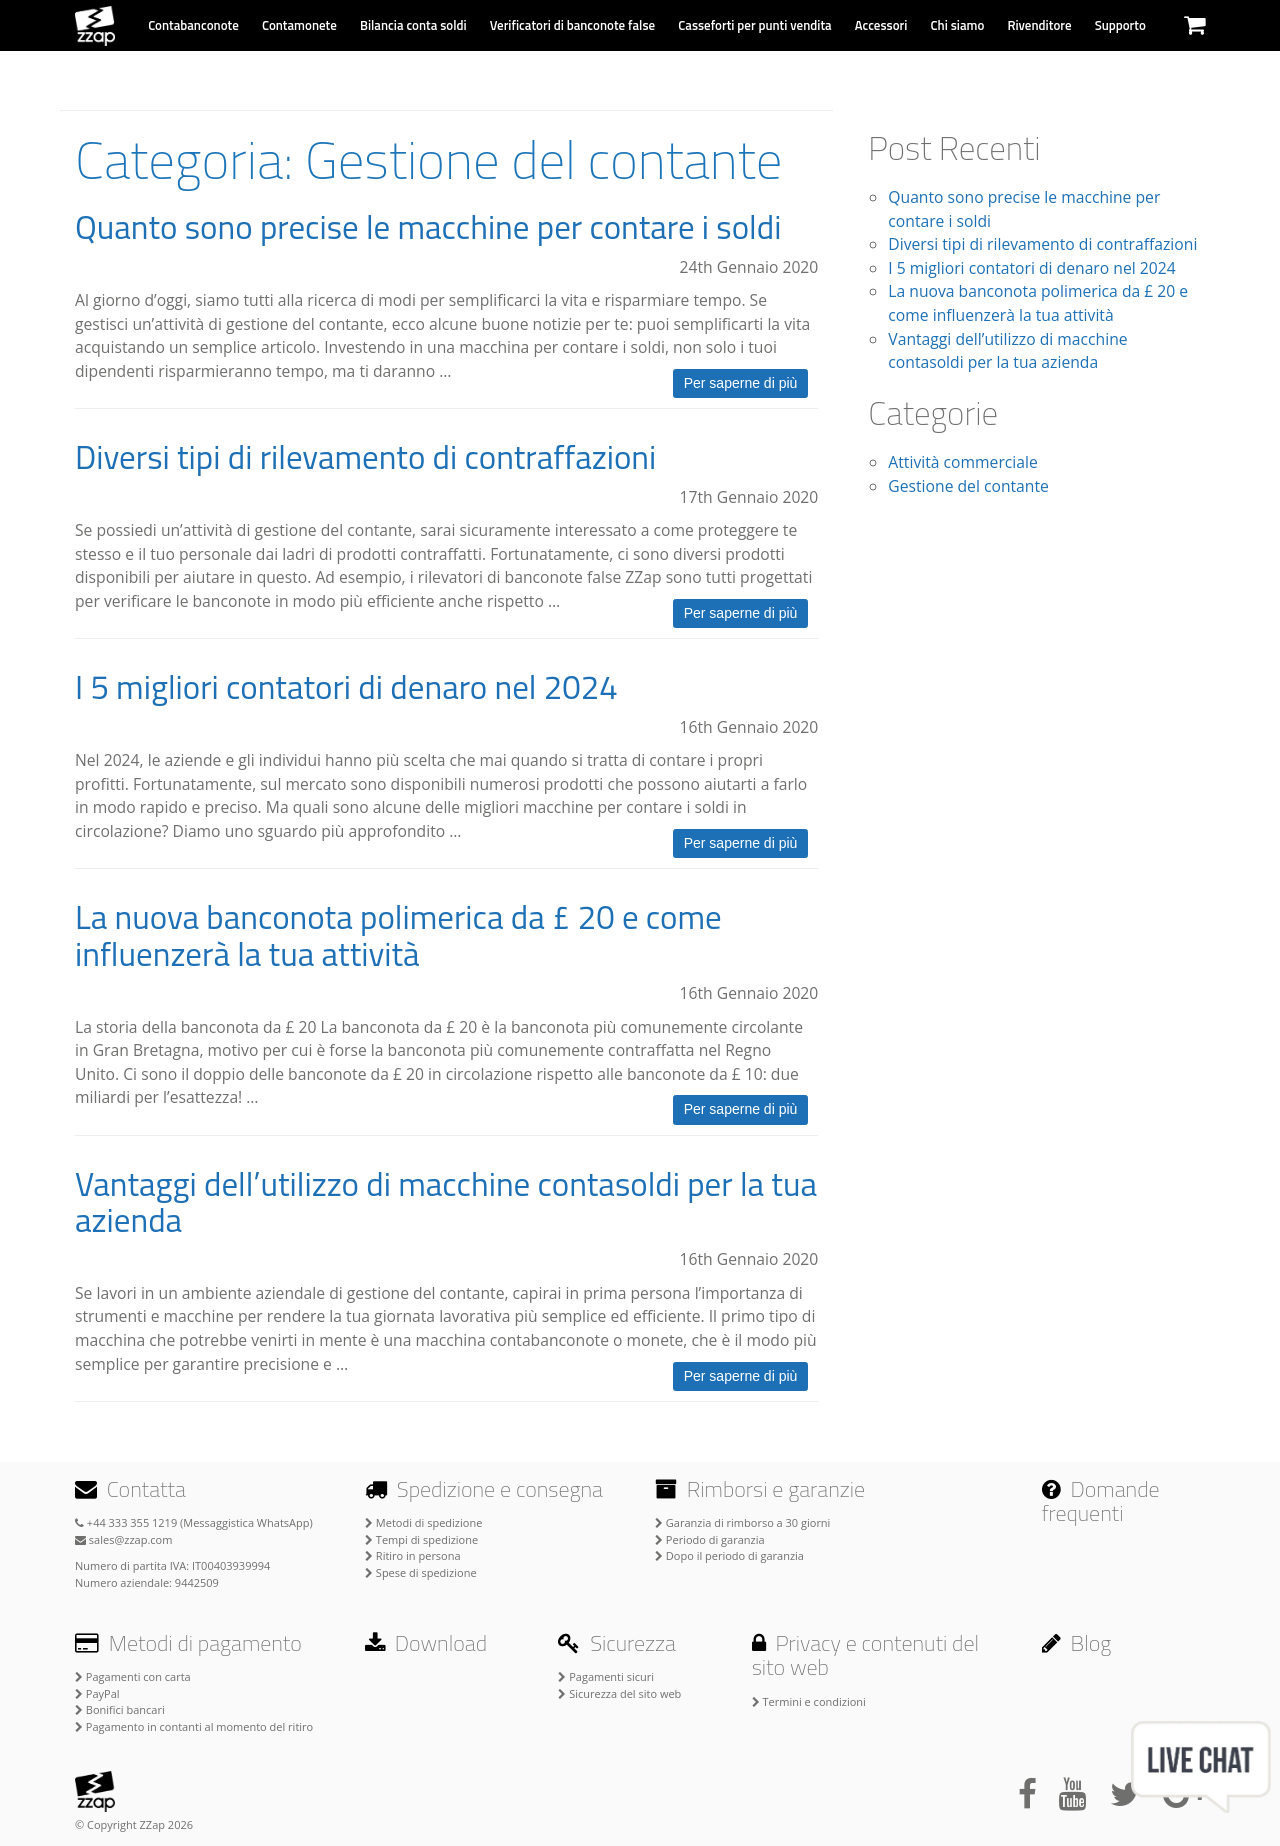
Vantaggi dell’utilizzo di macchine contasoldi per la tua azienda (446, 1202)
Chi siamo (958, 25)
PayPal (97, 1693)
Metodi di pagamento (188, 1643)
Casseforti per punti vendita (754, 25)
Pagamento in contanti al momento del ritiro (194, 1726)
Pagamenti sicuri (606, 1676)
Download (426, 1643)
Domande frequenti (1101, 1501)
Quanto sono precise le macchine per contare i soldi (428, 227)
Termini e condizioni (809, 1701)
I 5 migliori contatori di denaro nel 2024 (346, 687)
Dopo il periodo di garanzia (729, 1555)
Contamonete (299, 25)
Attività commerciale (962, 462)
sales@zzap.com (123, 1539)
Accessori (881, 25)
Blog (1077, 1643)
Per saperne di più (741, 383)
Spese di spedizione (421, 1572)
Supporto (1120, 25)
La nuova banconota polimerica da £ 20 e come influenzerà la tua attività (398, 935)
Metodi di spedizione (423, 1522)
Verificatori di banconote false (572, 25)
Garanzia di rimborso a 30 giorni (742, 1522)
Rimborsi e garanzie (760, 1489)
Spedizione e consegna (484, 1489)
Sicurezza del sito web (619, 1693)
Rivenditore (1039, 25)
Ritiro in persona (413, 1555)
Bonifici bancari (120, 1709)
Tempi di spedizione (421, 1539)
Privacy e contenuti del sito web (865, 1655)
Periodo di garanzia (710, 1539)
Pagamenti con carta (133, 1676)
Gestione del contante (968, 486)
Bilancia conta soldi (413, 25)
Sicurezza (617, 1643)
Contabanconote (193, 25)
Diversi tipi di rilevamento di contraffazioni (365, 457)
